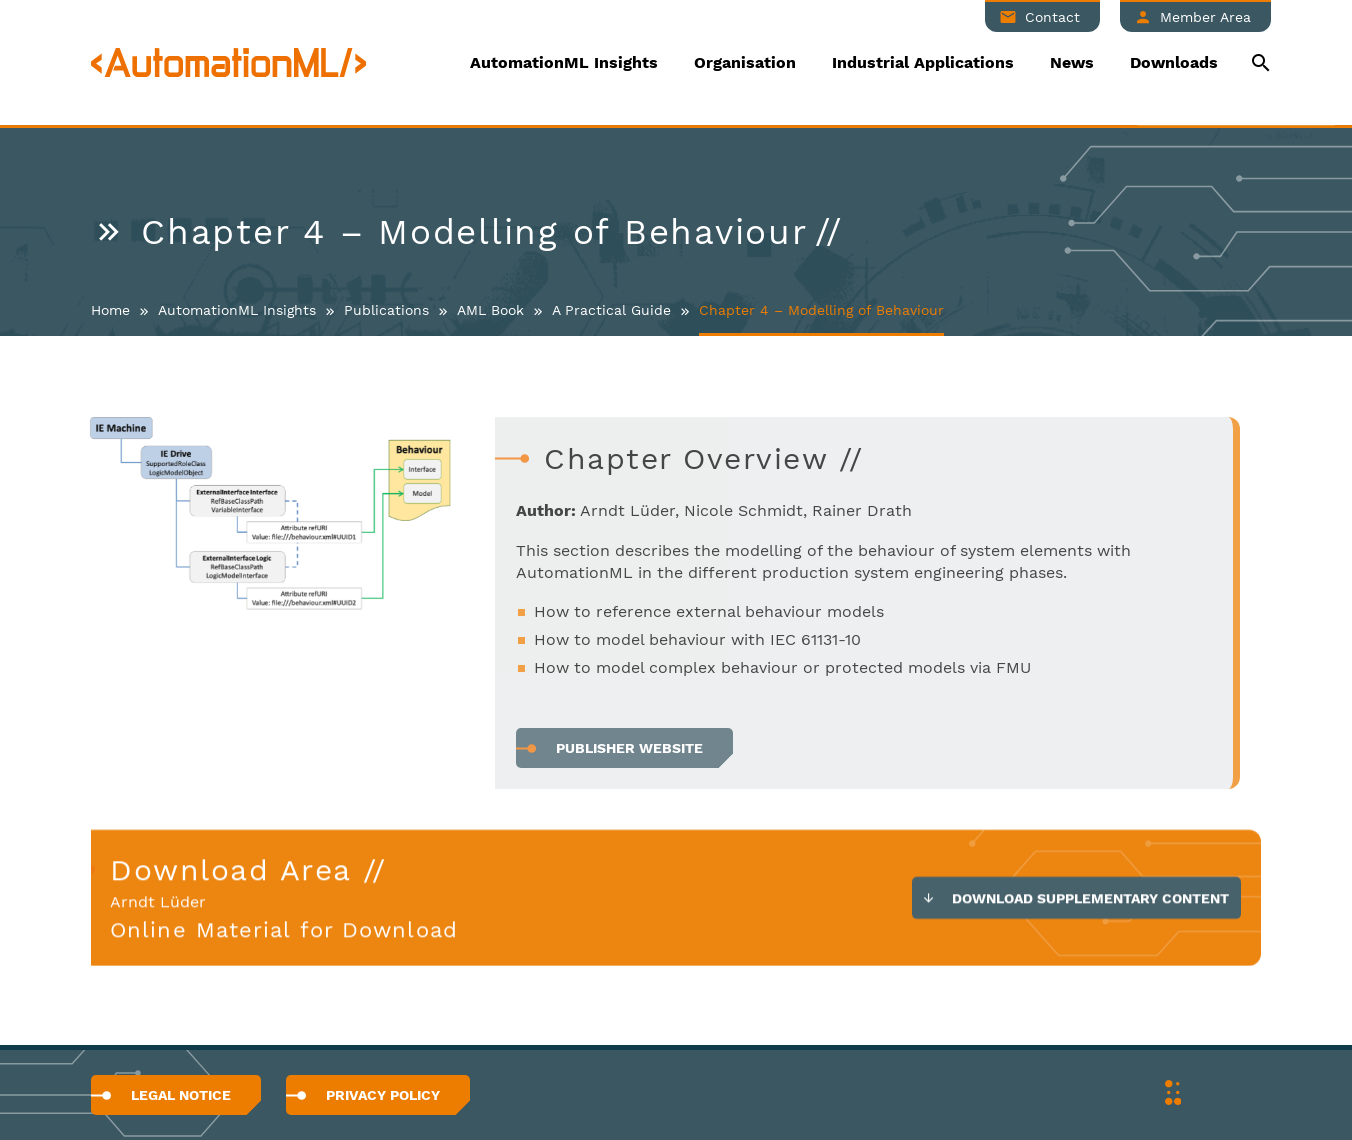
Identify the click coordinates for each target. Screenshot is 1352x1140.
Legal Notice (181, 1095)
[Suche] (1258, 62)
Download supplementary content (1090, 901)
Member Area (1205, 17)
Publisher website (629, 748)
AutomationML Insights (564, 62)
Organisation (745, 62)
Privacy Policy (383, 1095)
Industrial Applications (923, 62)
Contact (1052, 17)
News (1072, 62)
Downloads (1174, 62)
